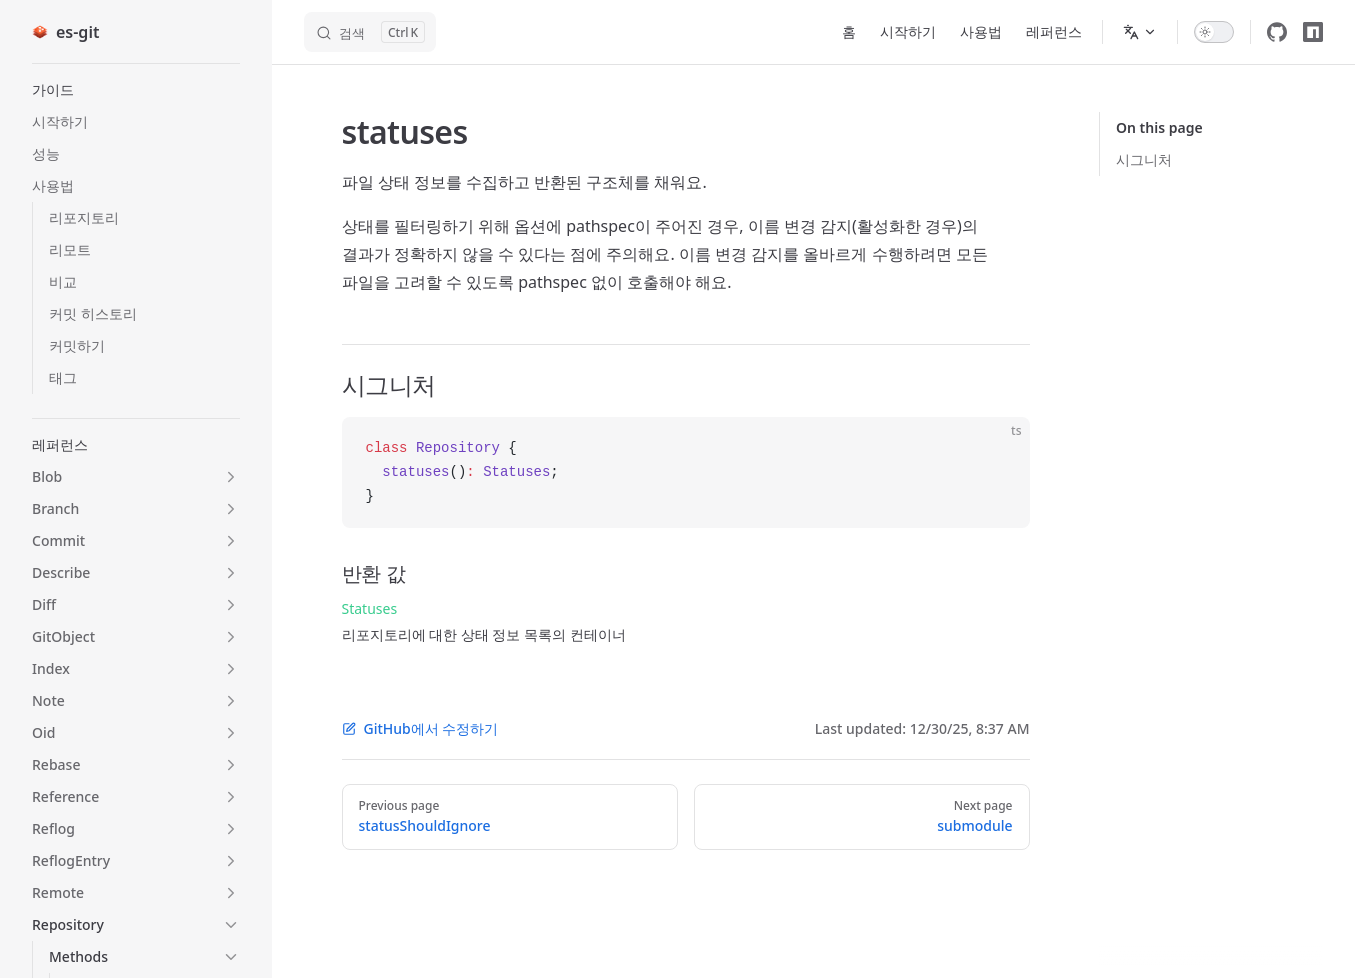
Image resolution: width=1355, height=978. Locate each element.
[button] (136, 90)
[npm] (1313, 32)
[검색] (370, 32)
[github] (1277, 32)
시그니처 (1144, 159)
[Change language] (1140, 32)
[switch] (1214, 32)
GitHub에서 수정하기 (420, 728)
